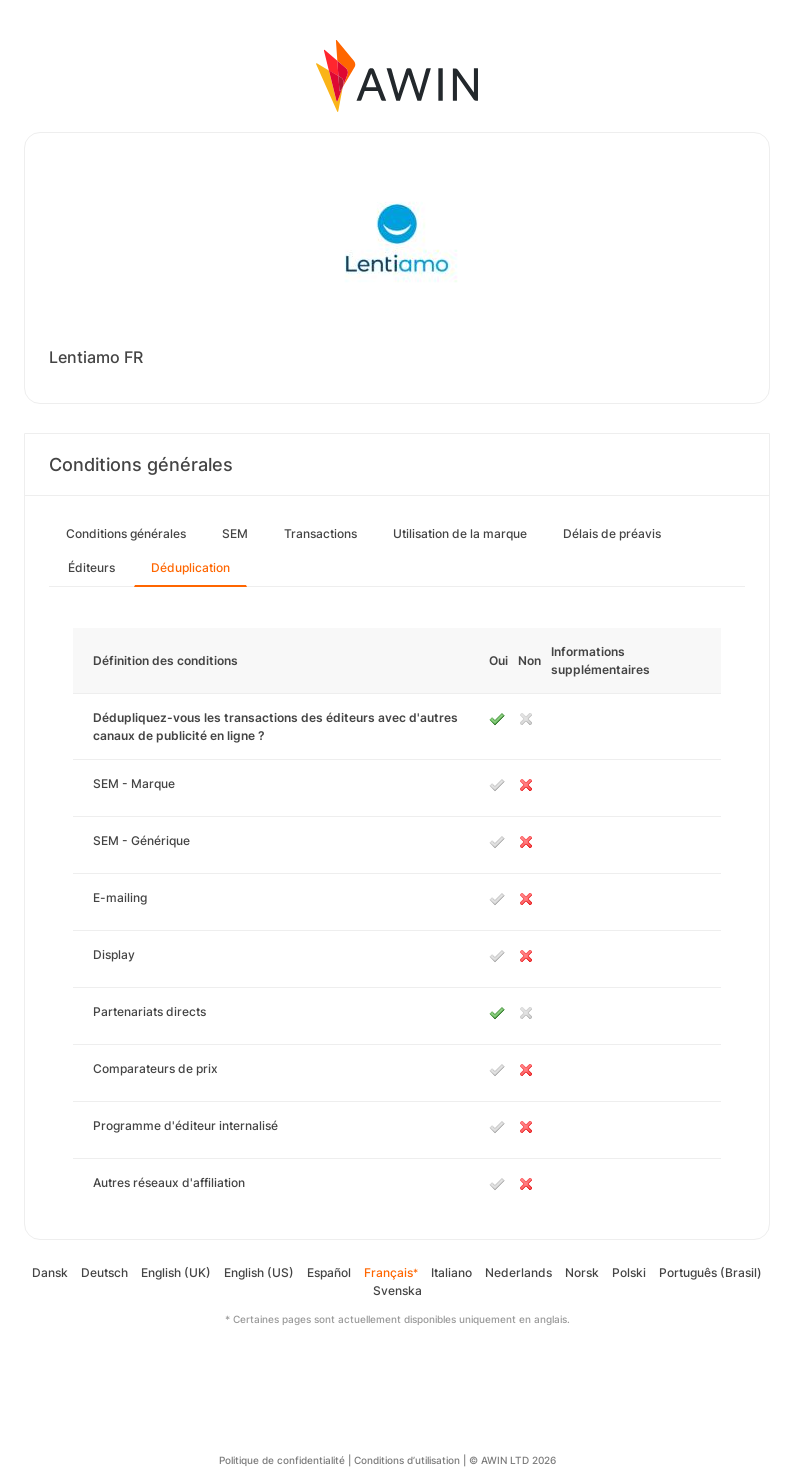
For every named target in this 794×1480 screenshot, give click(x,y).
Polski (629, 1272)
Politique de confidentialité (282, 1460)
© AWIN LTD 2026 (512, 1460)
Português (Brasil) (710, 1272)
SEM (235, 533)
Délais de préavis (612, 533)
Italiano (451, 1272)
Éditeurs (91, 567)
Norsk (582, 1272)
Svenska (397, 1290)
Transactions (320, 533)
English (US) (259, 1272)
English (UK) (176, 1272)
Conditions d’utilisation (407, 1460)
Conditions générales (126, 533)
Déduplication (190, 567)
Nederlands (518, 1272)
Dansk (50, 1272)
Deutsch (104, 1272)
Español (329, 1272)
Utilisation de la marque (460, 533)
